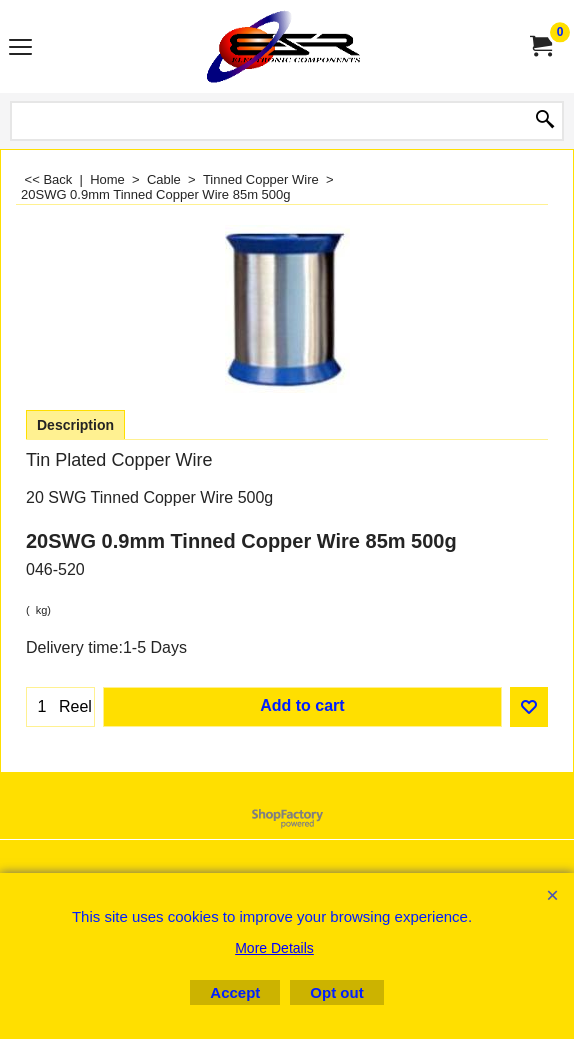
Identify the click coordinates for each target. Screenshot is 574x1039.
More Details (274, 948)
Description (75, 425)
